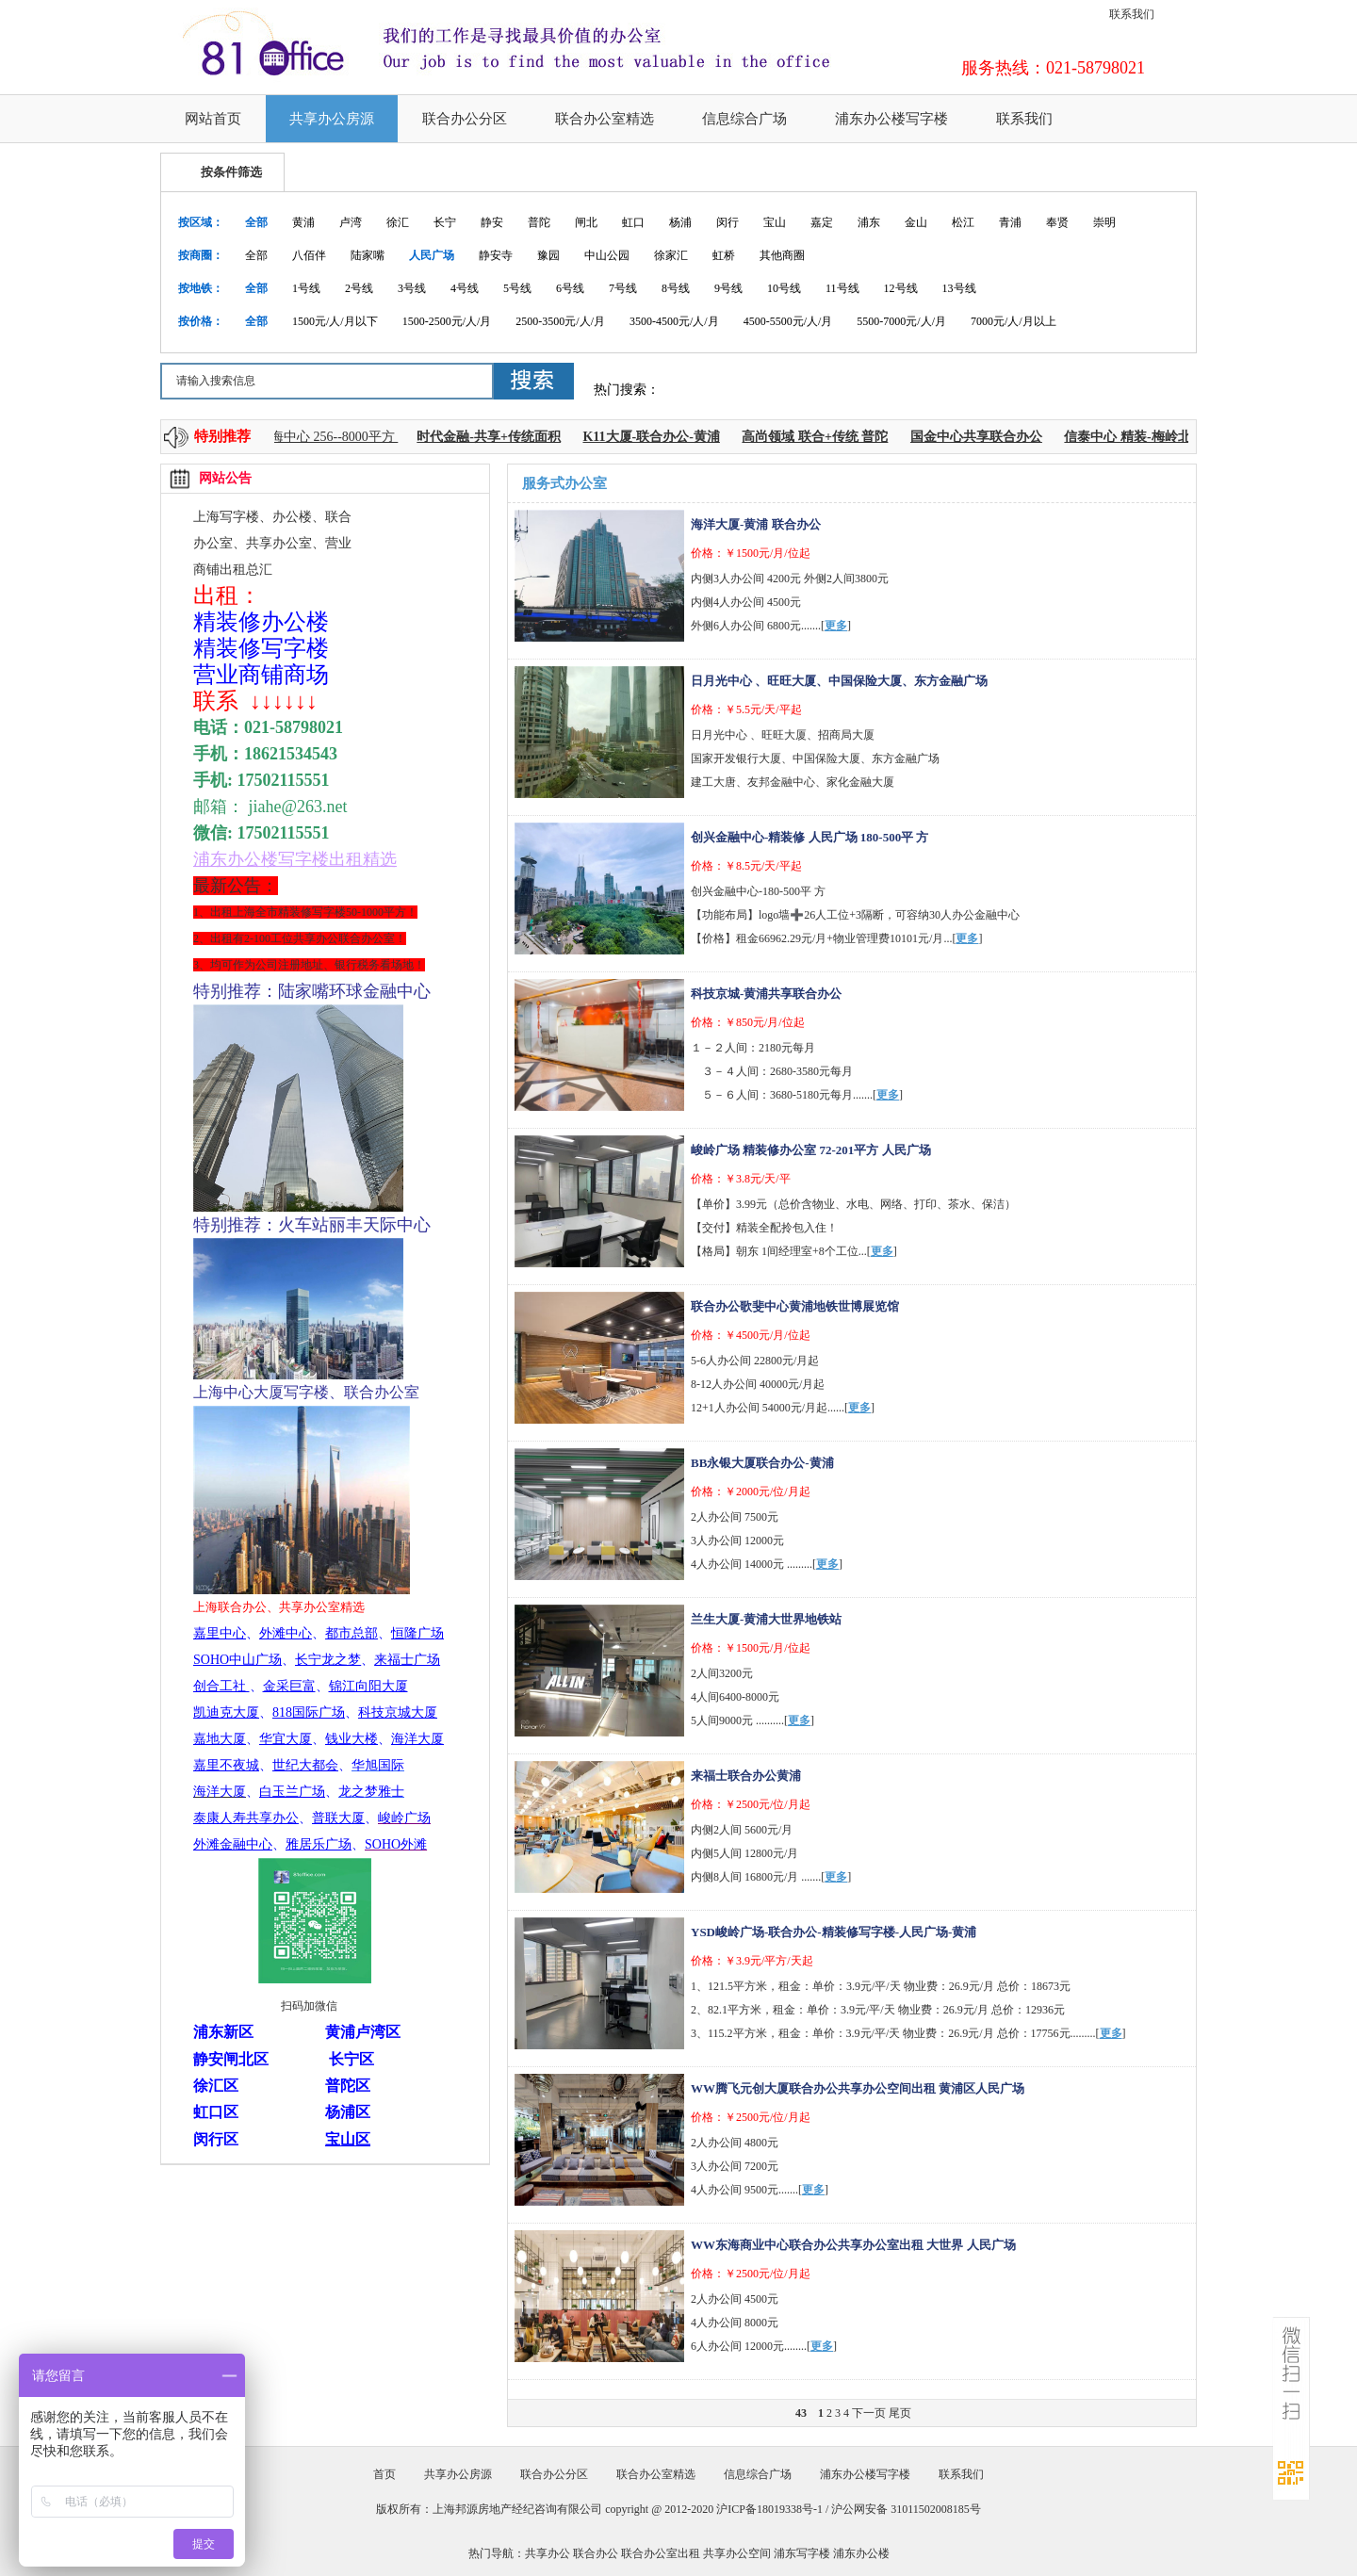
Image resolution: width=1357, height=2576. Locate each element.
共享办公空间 (737, 2553)
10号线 (784, 288)
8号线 (676, 288)
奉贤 (1057, 222)
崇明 (1104, 222)
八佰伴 (309, 255)
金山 (916, 222)
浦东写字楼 (802, 2553)
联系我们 (1131, 14)
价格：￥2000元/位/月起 (750, 1491)
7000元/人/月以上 (1013, 321)
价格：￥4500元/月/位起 (750, 1335)
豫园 (548, 255)
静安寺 (496, 255)
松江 (963, 222)
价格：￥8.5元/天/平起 (746, 865)
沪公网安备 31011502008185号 (906, 2509)
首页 (384, 2474)
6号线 (570, 288)
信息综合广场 (744, 118)
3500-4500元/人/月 (674, 321)
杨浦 (680, 222)
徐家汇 (671, 255)
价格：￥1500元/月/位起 (750, 553)
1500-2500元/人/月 (447, 321)
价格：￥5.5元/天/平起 (746, 709)
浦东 (869, 222)
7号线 (623, 288)
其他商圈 (782, 255)
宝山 (774, 222)
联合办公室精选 (604, 118)
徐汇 (397, 222)
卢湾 (350, 222)
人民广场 (431, 255)
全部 (256, 222)
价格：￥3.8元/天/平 (741, 1178)
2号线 (359, 288)
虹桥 (723, 255)
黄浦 (303, 222)
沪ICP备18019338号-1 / (773, 2509)
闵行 (727, 222)
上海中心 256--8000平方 (332, 437)
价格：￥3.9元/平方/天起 (752, 1960)
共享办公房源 (331, 118)
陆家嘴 (367, 255)
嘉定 (821, 222)
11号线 (842, 288)
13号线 (959, 288)
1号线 (306, 288)
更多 (836, 625)
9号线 (728, 288)
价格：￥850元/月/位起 (748, 1022)
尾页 (900, 2413)
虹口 (633, 222)
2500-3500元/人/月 (560, 321)
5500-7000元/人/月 (901, 321)
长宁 (444, 222)
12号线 (901, 288)
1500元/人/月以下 (335, 321)
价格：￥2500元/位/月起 (750, 1804)
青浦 (1010, 222)
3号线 (412, 288)
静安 (492, 222)
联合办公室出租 (660, 2553)
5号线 (517, 288)
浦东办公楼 (861, 2553)
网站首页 (213, 118)
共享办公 (547, 2553)
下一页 (869, 2413)
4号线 (464, 288)
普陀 (539, 222)
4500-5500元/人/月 (788, 321)
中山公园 (606, 255)
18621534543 (290, 753)
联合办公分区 (464, 118)
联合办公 (595, 2553)
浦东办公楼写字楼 (891, 118)
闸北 (586, 222)
